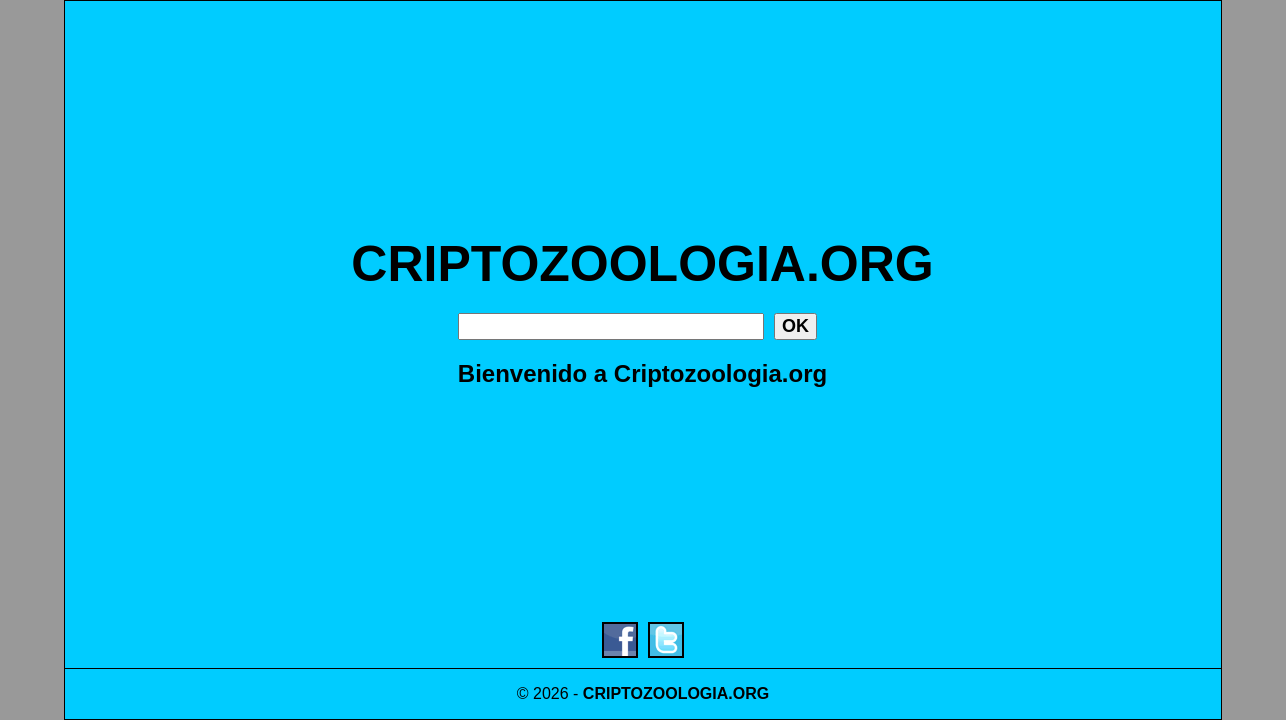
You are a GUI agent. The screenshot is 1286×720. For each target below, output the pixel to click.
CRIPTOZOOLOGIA (655, 693)
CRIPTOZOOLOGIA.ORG (642, 264)
